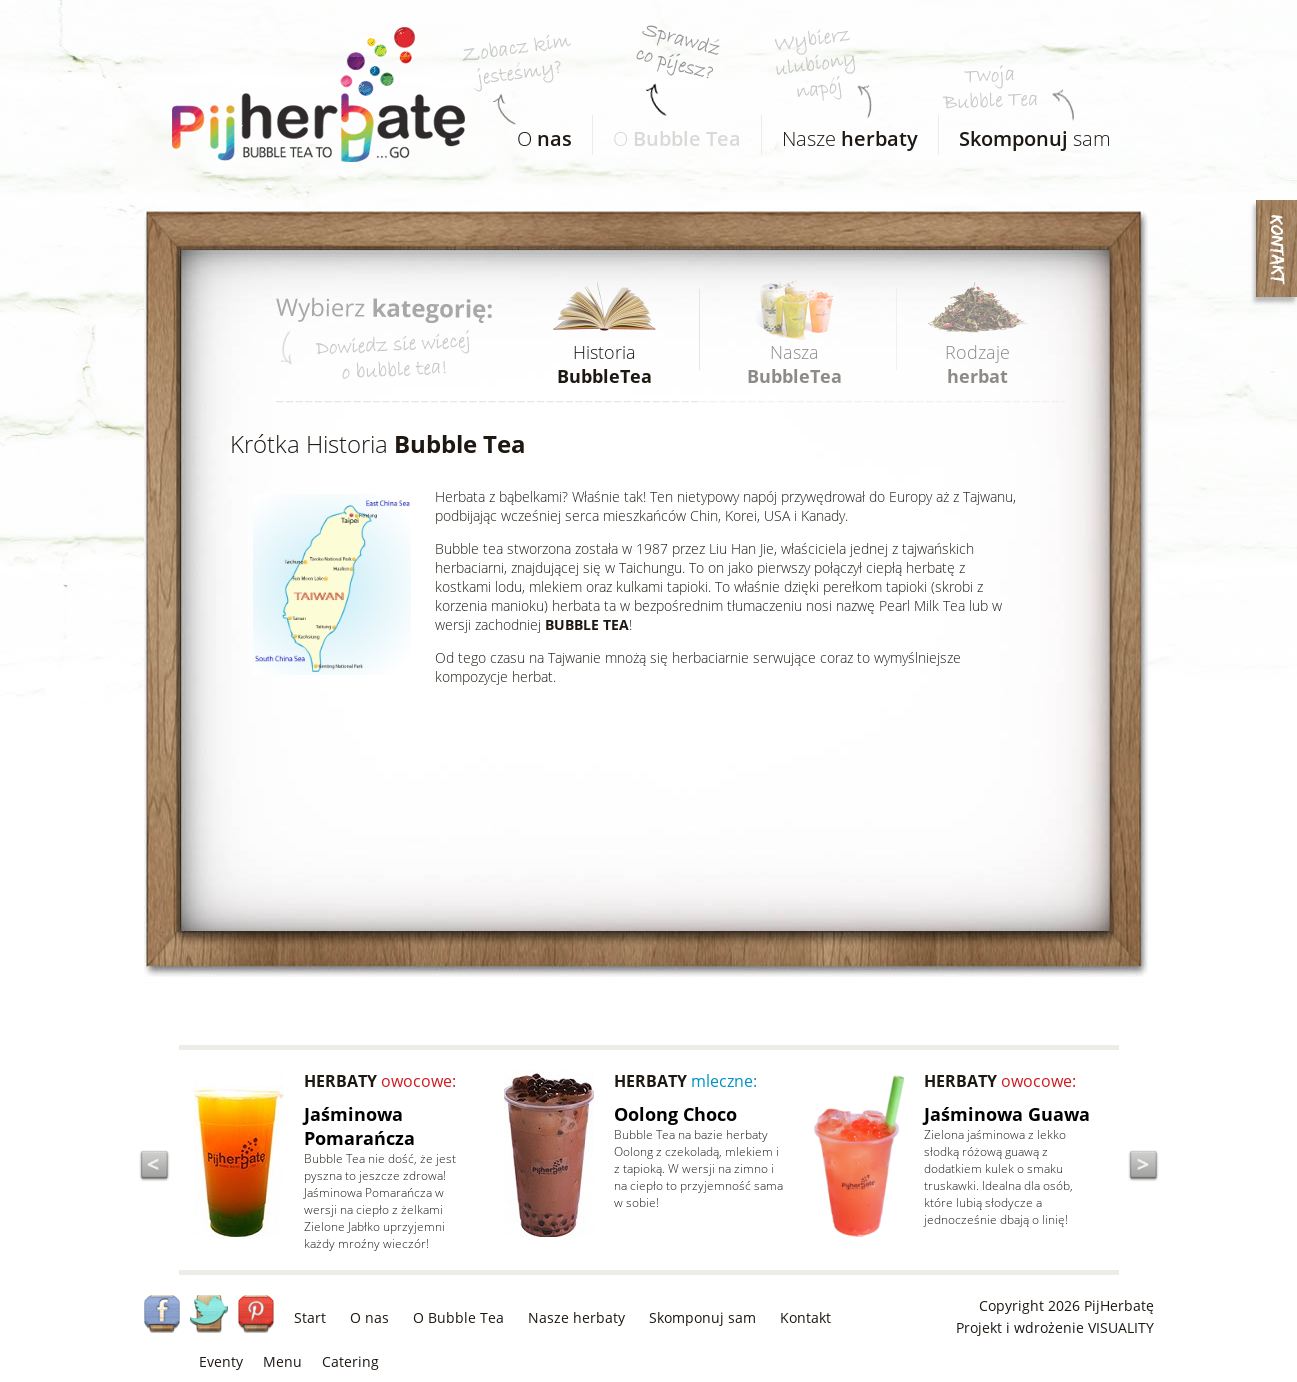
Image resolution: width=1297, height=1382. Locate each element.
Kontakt (805, 1317)
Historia (604, 364)
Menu (282, 1361)
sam (1025, 133)
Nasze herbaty (576, 1317)
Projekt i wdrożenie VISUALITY (1055, 1327)
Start (310, 1317)
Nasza (794, 364)
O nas (369, 1317)
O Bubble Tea (458, 1317)
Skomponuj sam (702, 1317)
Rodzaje (977, 364)
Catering (350, 1361)
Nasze (840, 133)
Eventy (221, 1361)
